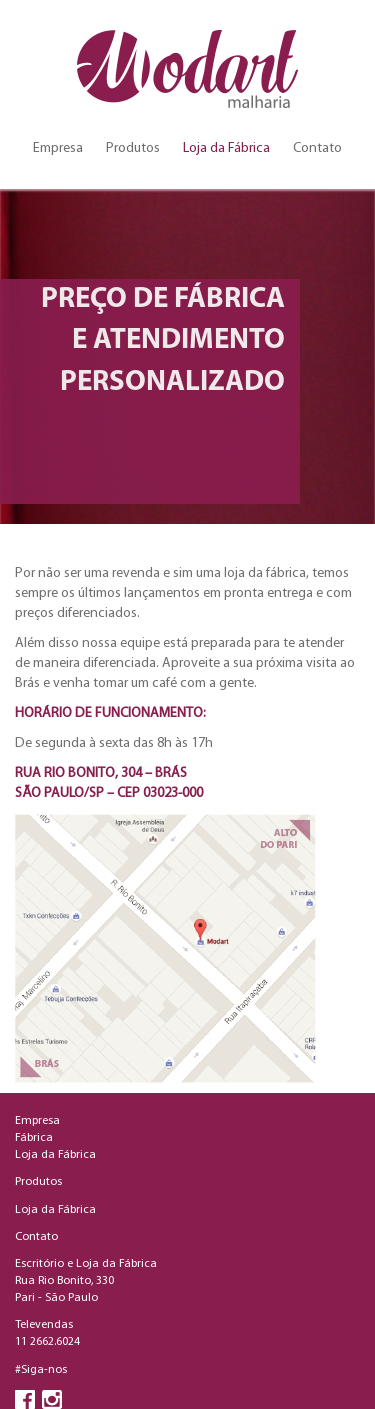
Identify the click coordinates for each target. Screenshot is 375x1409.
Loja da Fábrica (226, 148)
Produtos (133, 148)
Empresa (58, 148)
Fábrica (34, 1138)
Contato (317, 148)
